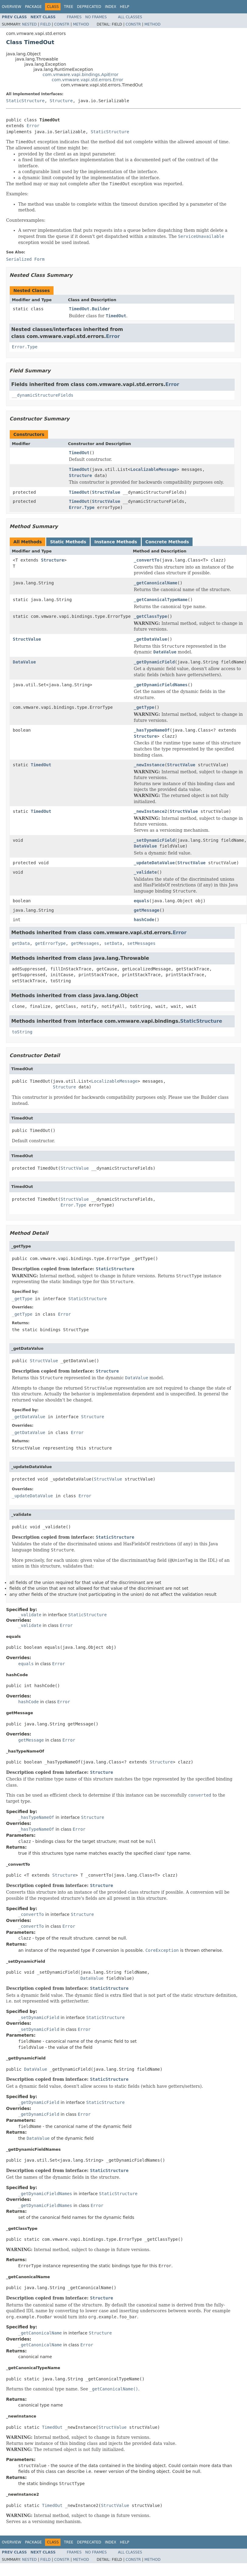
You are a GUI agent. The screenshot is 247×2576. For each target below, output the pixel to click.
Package (33, 7)
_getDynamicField (154, 662)
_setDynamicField (154, 840)
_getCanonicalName (155, 582)
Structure (61, 100)
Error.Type (24, 346)
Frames (74, 17)
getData (21, 943)
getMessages (85, 943)
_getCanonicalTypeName (161, 599)
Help (124, 7)
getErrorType (50, 943)
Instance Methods (115, 541)
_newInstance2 (150, 811)
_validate (145, 872)
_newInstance (149, 764)
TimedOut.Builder (89, 308)
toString (22, 1031)
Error (32, 125)
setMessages (141, 943)
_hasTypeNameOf (152, 730)
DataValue (24, 662)
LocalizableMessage (153, 469)
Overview (11, 7)
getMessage (146, 910)
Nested (29, 24)
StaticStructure (25, 100)
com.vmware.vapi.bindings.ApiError (80, 74)
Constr (61, 24)
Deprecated (89, 7)
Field (45, 24)
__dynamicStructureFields (42, 395)
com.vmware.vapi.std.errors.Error (87, 79)
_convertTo (146, 560)
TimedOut (79, 452)
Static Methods (68, 541)
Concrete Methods (167, 541)
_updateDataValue (154, 862)
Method (81, 24)
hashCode (144, 919)
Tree (68, 7)
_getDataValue (150, 639)
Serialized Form (25, 259)
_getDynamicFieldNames (161, 684)
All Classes (130, 17)
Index (111, 7)
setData (113, 943)
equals (141, 900)
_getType (144, 707)
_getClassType (150, 616)
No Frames (96, 17)
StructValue (106, 492)
